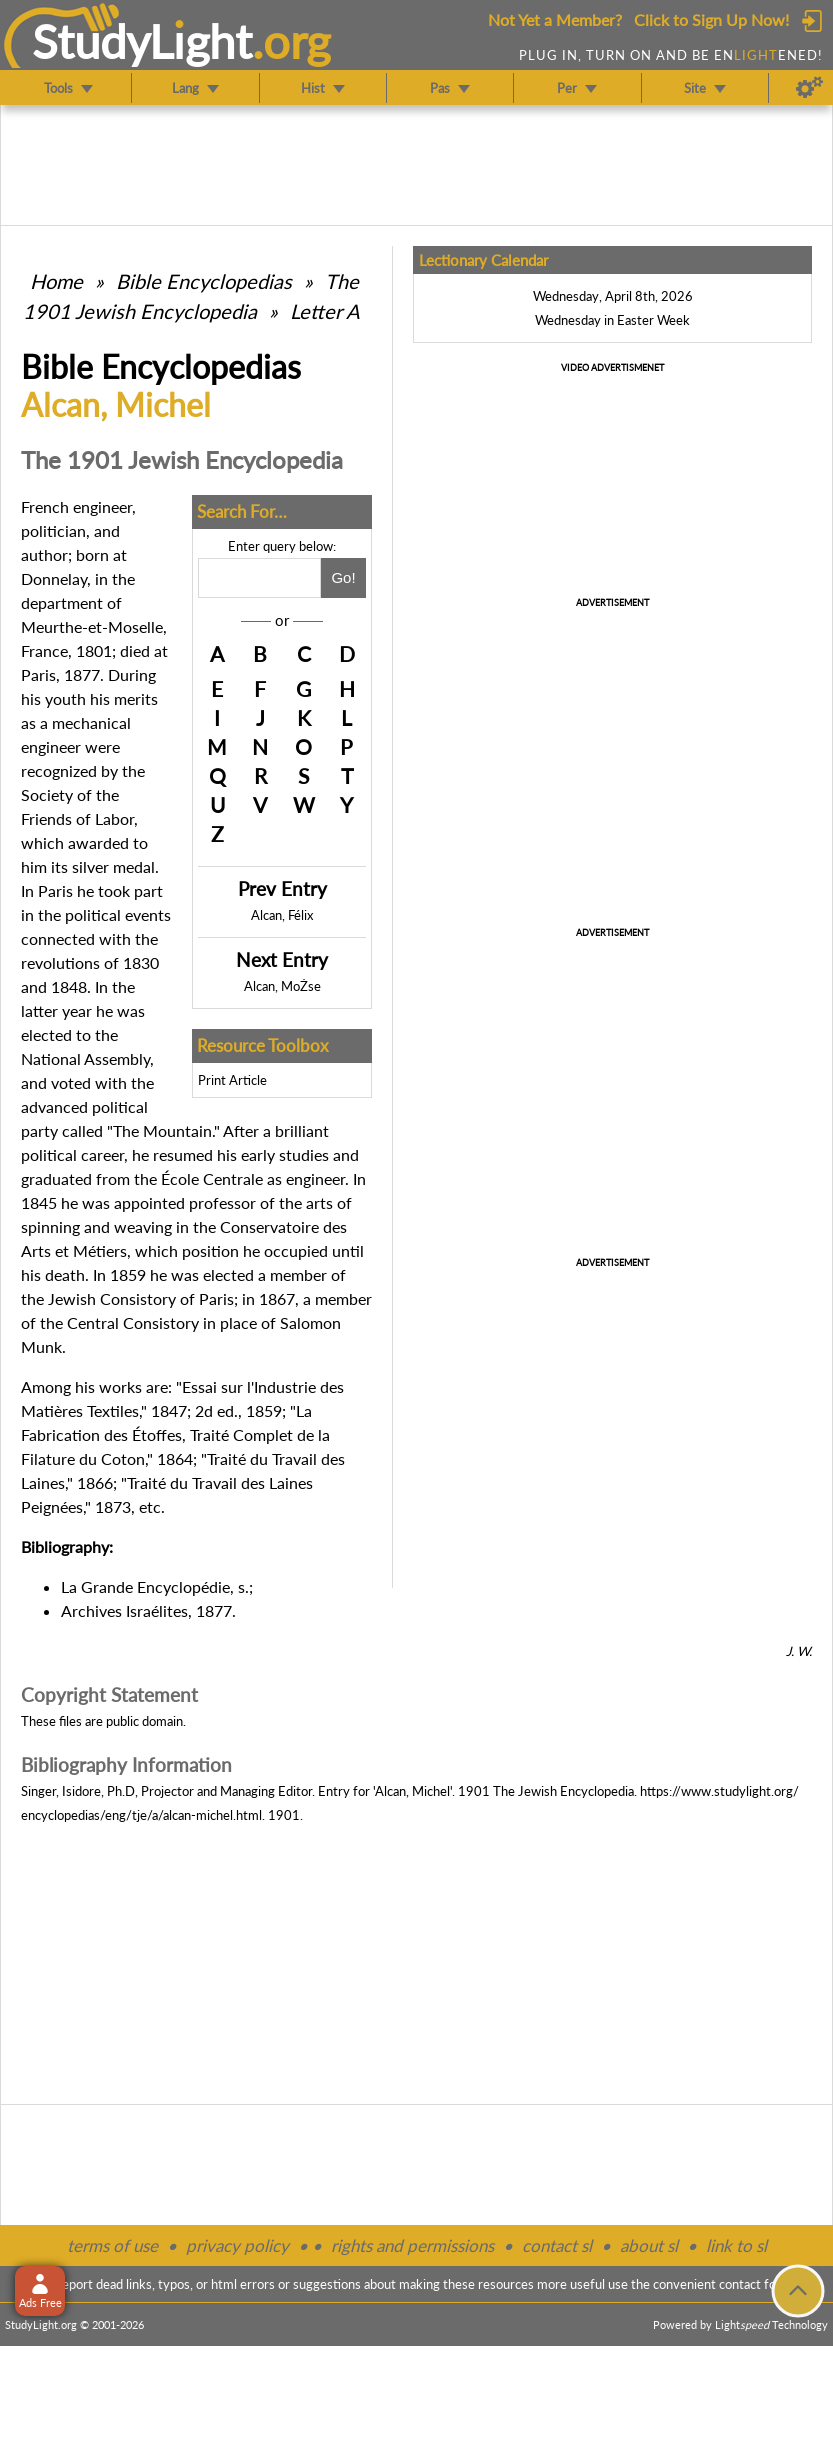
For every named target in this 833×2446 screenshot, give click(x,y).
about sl (649, 2245)
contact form (755, 2284)
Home (56, 281)
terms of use (112, 2245)
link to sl (736, 2245)
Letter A (325, 311)
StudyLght (142, 41)
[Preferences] (809, 88)
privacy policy (237, 2245)
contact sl (557, 2245)
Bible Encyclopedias (204, 281)
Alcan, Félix (282, 915)
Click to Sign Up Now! (711, 19)
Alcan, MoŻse (282, 986)
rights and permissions (412, 2245)
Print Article (232, 1080)
